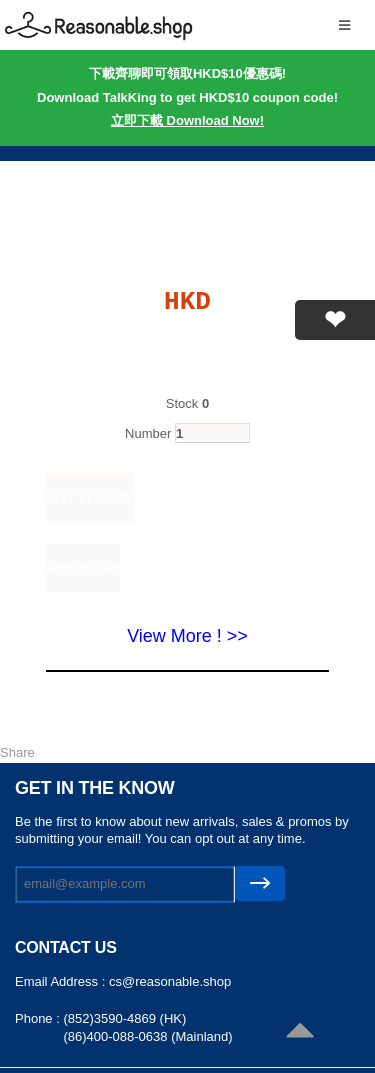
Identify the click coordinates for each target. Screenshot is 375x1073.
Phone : (39, 1018)
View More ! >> (187, 636)
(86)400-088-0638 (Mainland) (147, 1036)
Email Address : (62, 981)
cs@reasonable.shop (170, 981)
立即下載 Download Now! (187, 120)
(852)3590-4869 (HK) (124, 1018)
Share (17, 752)
